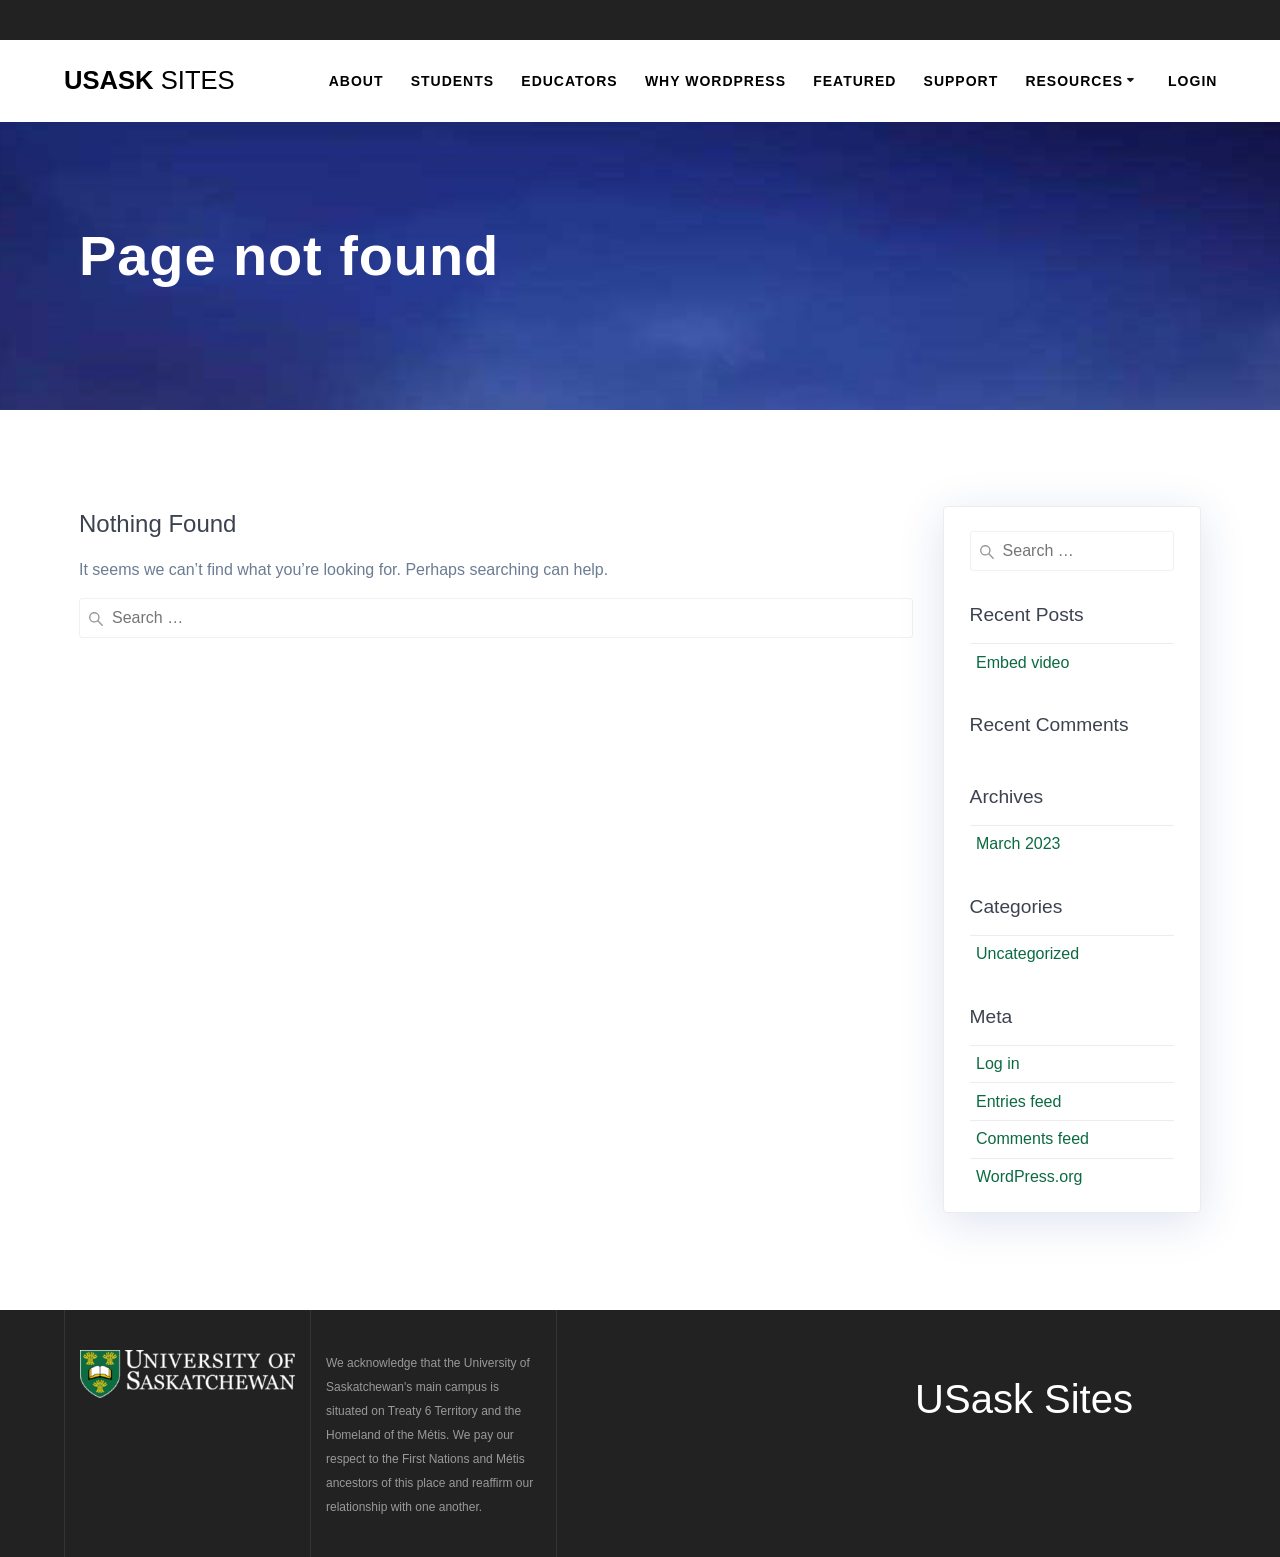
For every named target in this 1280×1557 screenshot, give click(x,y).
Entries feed (1018, 1101)
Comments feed (1032, 1138)
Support (961, 81)
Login (1192, 81)
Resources (1074, 81)
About (356, 81)
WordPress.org (1029, 1176)
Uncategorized (1027, 953)
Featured (854, 81)
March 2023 (1018, 843)
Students (452, 81)
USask (149, 81)
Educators (569, 81)
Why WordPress (715, 81)
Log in (998, 1063)
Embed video (1022, 662)
